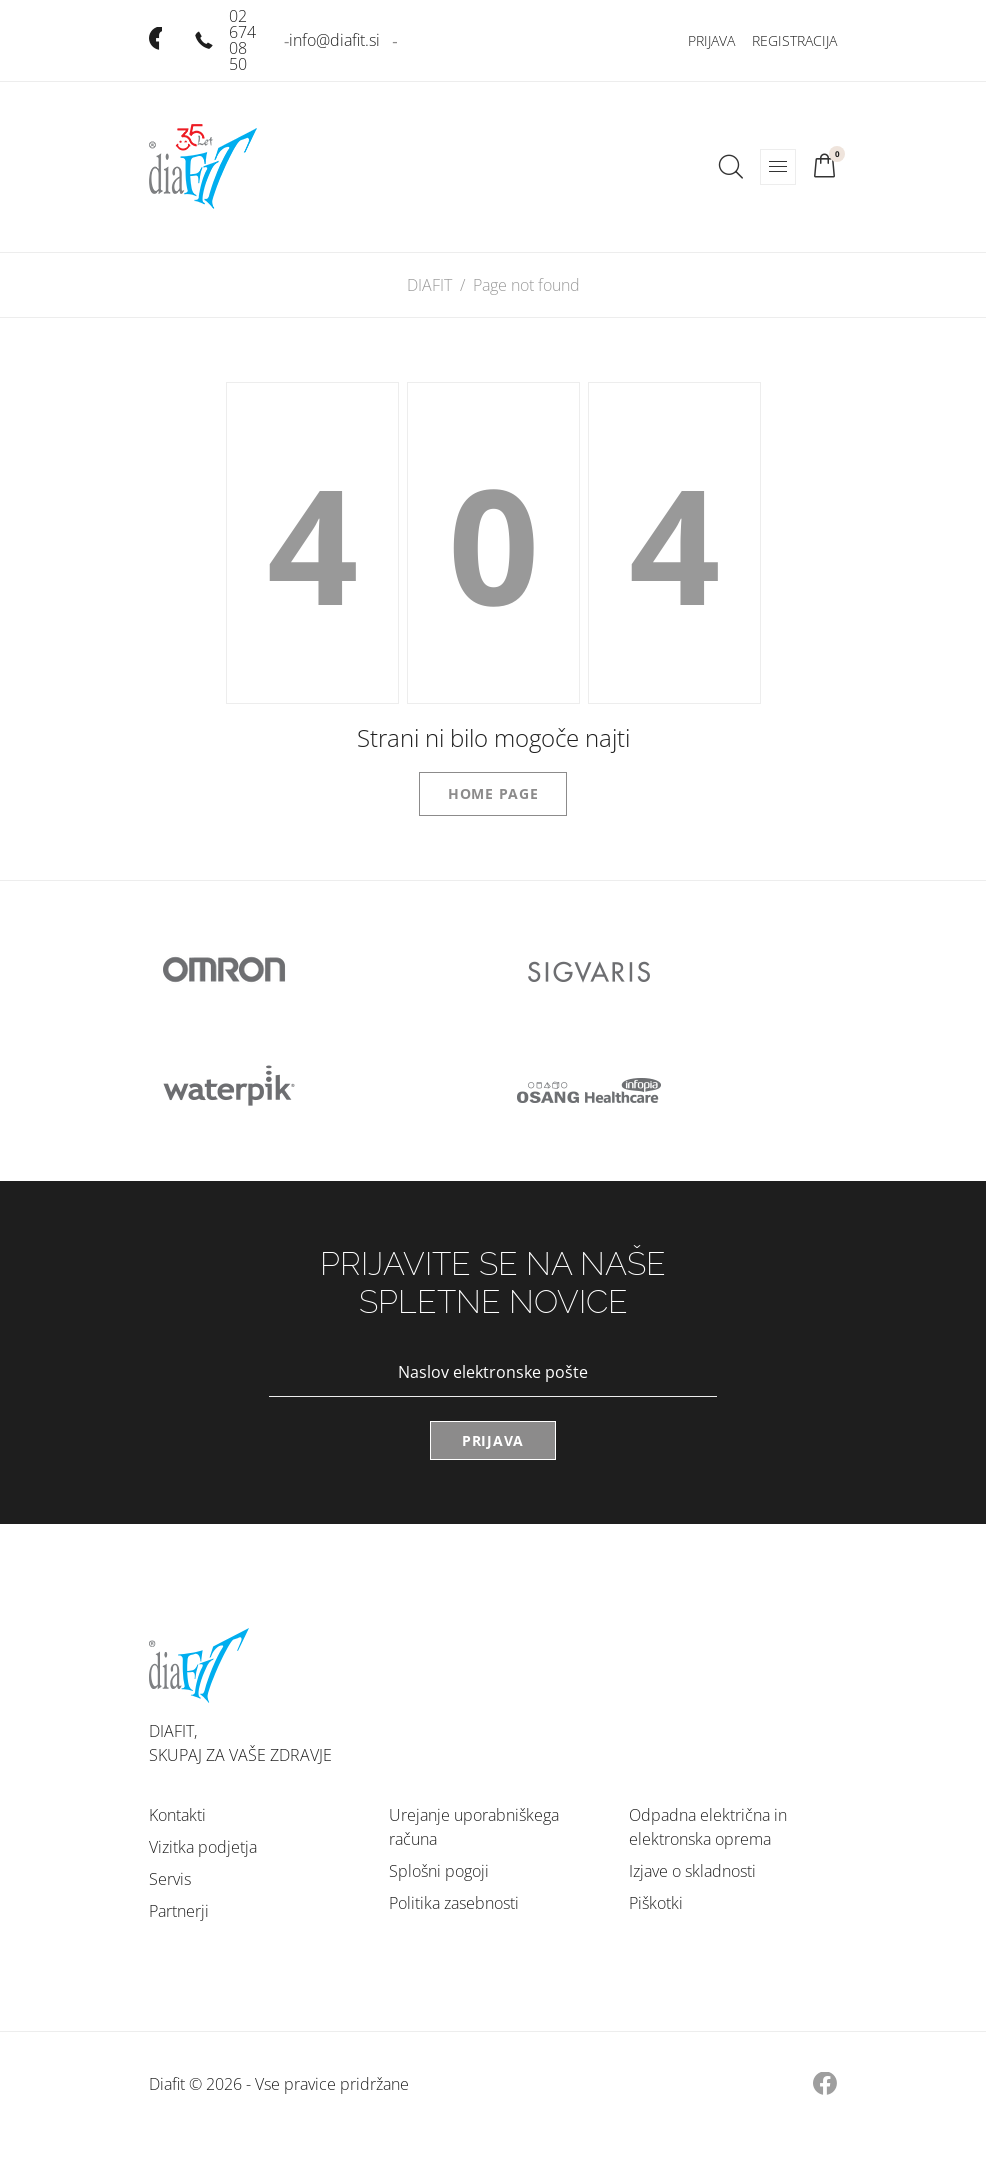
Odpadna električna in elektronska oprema (708, 1827)
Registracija (794, 40)
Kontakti (177, 1815)
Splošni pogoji (439, 1871)
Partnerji (179, 1911)
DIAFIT (429, 285)
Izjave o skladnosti (692, 1871)
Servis (170, 1879)
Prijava (711, 40)
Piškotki (656, 1903)
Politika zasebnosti (454, 1903)
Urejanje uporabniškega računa (474, 1827)
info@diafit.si (334, 40)
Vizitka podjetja (203, 1847)
